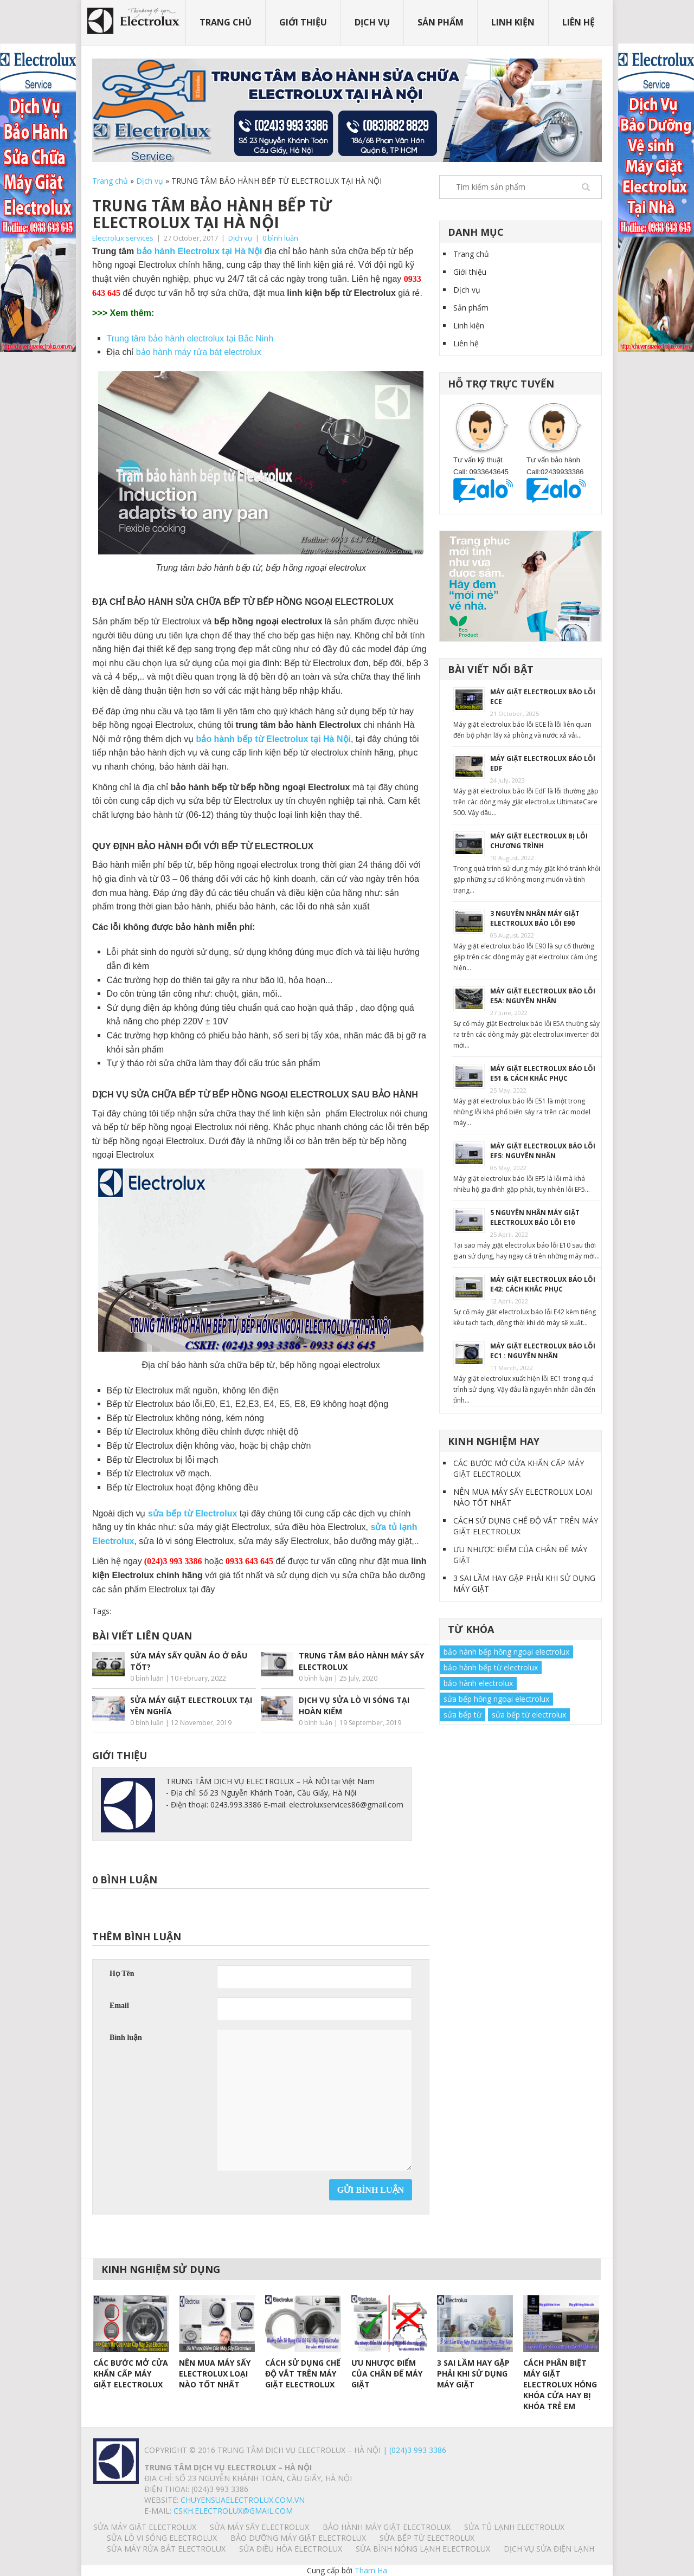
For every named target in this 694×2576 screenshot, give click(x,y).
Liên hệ (578, 22)
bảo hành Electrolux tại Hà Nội (199, 251)
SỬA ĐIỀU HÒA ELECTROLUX (290, 2548)
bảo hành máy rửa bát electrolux (198, 352)
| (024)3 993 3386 (413, 2450)
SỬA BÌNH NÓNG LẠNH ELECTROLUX (423, 2548)
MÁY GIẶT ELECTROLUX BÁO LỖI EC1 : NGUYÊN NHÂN (542, 1350)
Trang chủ (226, 22)
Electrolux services (122, 238)
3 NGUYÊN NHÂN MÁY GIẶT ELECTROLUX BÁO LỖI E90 (535, 918)
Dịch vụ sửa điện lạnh (549, 2548)
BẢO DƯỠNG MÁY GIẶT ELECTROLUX (298, 2538)
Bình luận (126, 2037)
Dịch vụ (372, 22)
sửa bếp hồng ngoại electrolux (496, 1699)
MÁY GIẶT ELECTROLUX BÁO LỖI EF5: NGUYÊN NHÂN (542, 1150)
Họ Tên (122, 1974)
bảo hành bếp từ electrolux (491, 1667)
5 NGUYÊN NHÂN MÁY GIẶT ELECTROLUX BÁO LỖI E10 (535, 1217)
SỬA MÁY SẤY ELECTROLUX (259, 2527)
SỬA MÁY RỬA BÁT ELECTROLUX (166, 2548)
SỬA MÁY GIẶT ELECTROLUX (144, 2527)
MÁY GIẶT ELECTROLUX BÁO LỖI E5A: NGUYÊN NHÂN (542, 995)
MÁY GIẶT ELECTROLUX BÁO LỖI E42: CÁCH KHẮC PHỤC (542, 1284)
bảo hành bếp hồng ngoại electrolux (506, 1652)
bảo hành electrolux (478, 1683)
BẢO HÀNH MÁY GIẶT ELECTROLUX (387, 2527)
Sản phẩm (440, 22)
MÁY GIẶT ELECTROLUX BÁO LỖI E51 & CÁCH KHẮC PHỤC (542, 1073)
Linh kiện (513, 22)
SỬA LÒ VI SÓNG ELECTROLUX (162, 2538)
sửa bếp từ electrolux (529, 1714)
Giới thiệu (303, 22)
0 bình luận (280, 238)
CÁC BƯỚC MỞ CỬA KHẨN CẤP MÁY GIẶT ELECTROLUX (518, 1468)
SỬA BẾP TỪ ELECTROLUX (427, 2538)
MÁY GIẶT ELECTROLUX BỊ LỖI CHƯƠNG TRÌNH (539, 840)
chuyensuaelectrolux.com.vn (243, 2500)
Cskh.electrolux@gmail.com (233, 2511)
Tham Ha (371, 2570)
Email (119, 2006)
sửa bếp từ (462, 1714)
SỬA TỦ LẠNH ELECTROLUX (514, 2527)
